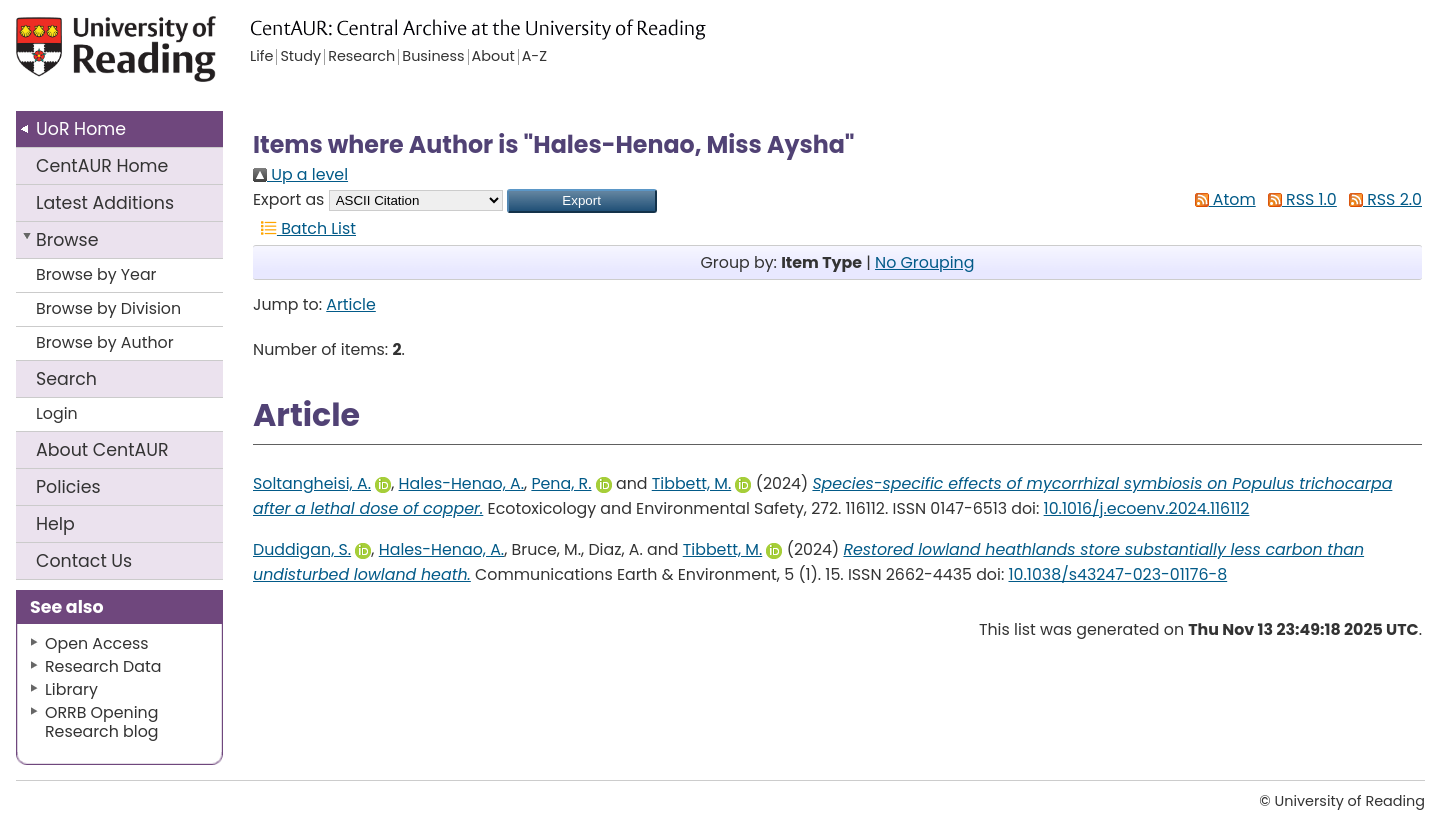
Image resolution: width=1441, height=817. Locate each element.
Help (55, 524)
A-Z (534, 57)
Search (66, 379)
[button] (582, 201)
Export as (288, 199)
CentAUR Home (102, 166)
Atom (1221, 199)
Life (261, 57)
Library (71, 689)
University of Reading (160, 57)
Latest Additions (105, 203)
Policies (68, 487)
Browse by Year (96, 274)
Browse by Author (105, 342)
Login (57, 413)
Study (300, 57)
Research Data (103, 666)
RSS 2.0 (1381, 199)
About (102, 450)
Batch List (304, 228)
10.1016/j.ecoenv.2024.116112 (1147, 508)
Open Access (97, 643)
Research (361, 57)
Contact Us (84, 561)
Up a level (300, 174)
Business (433, 57)
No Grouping (924, 262)
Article (351, 304)
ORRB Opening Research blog (102, 722)
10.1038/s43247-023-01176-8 (1118, 574)
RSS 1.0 (1298, 199)
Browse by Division (108, 308)
